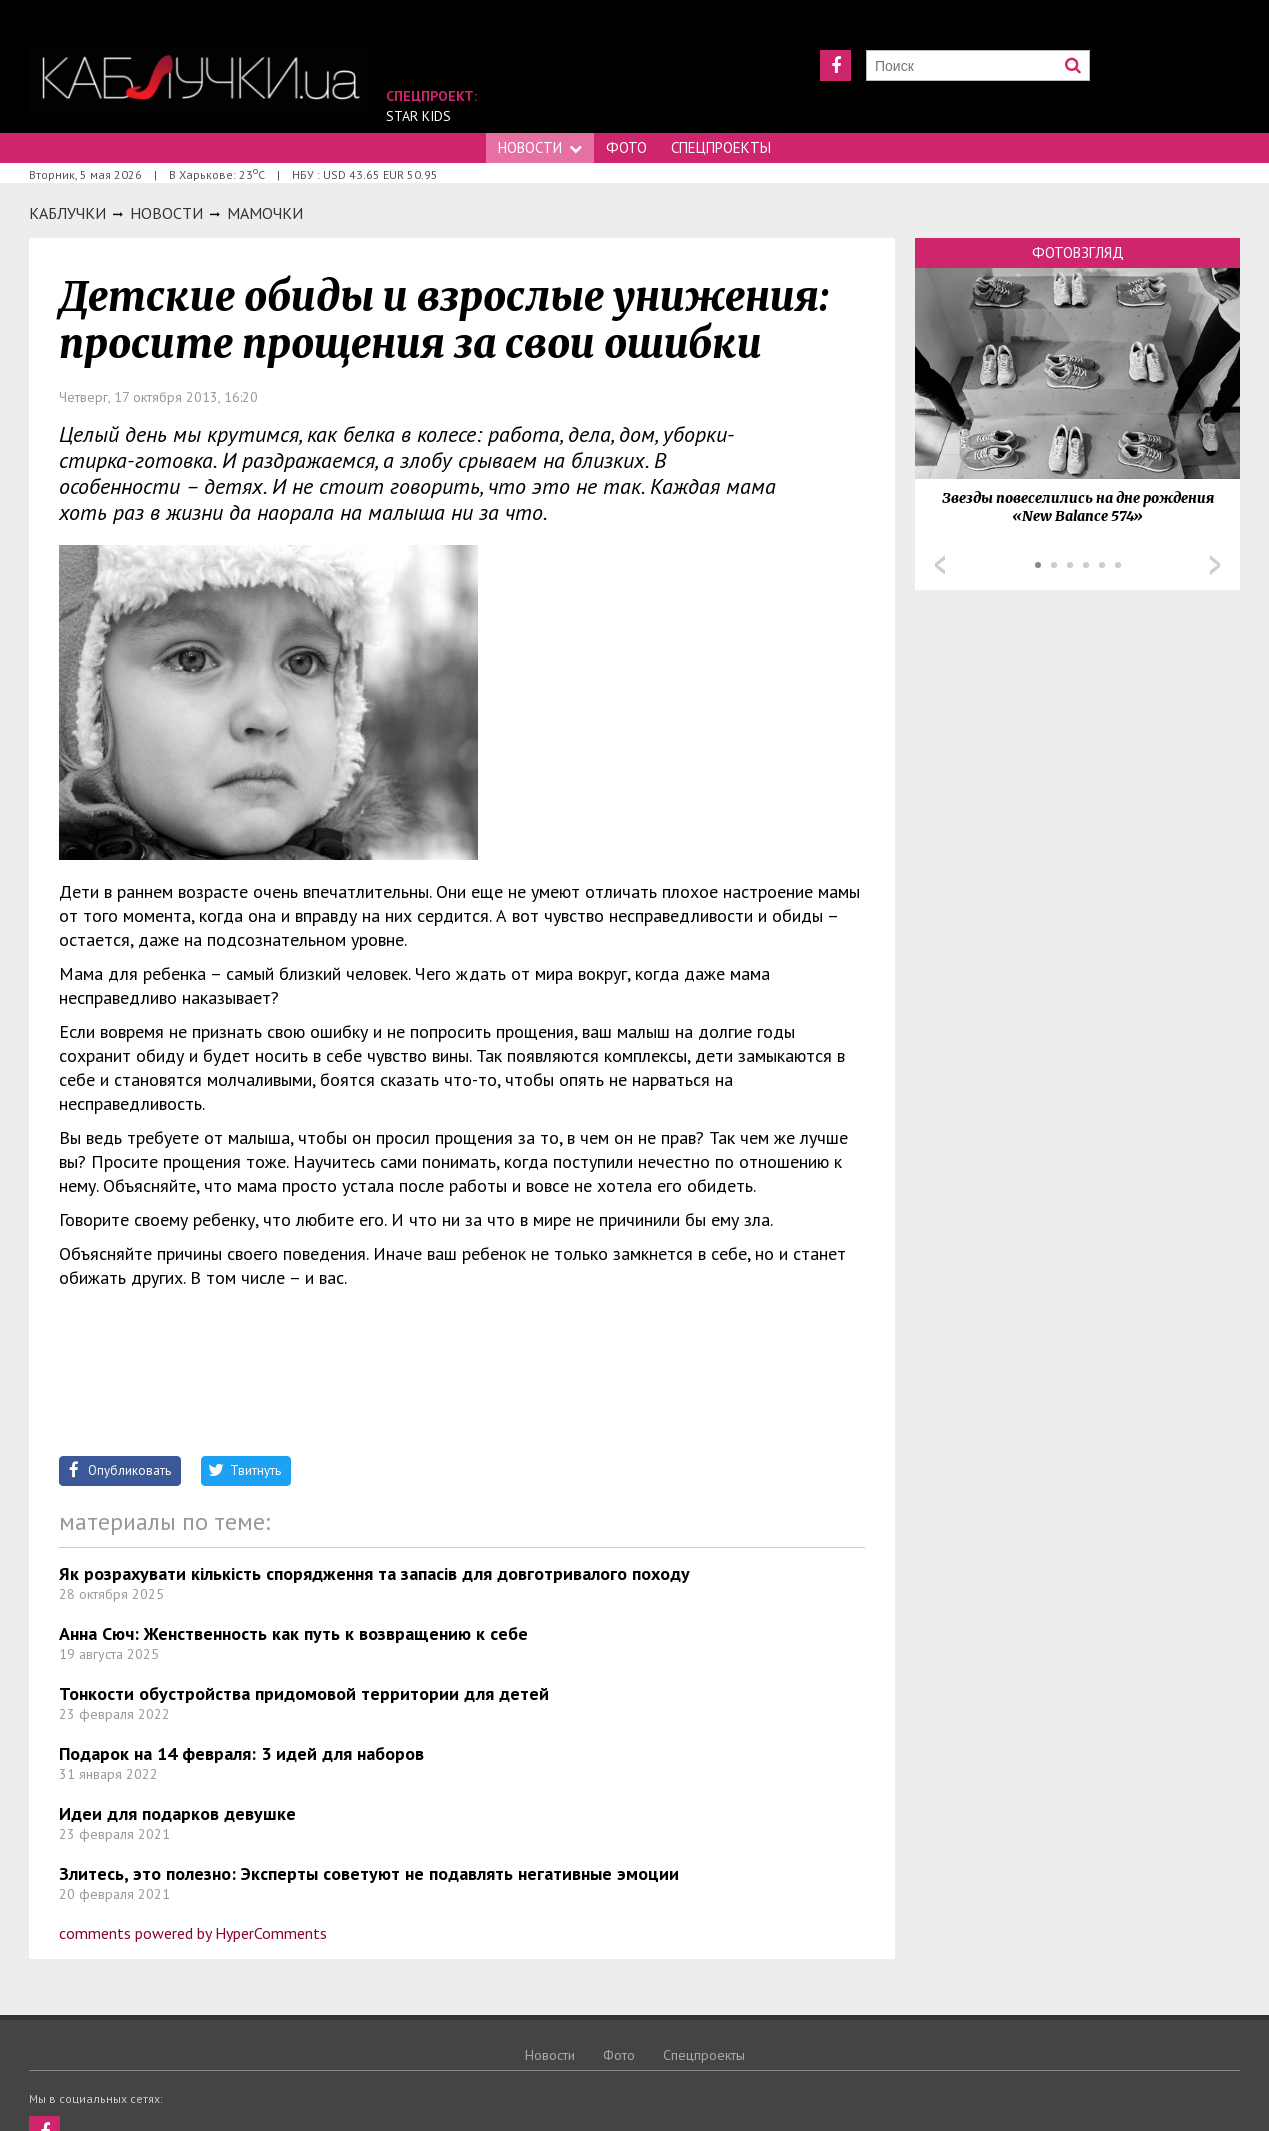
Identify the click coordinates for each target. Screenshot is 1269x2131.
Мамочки (265, 213)
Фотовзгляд (1078, 252)
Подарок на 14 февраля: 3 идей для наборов (241, 1753)
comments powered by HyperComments (193, 1933)
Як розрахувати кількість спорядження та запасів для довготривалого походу (374, 1573)
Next (1215, 565)
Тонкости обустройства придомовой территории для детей (304, 1693)
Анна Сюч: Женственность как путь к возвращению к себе (293, 1633)
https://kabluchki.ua (198, 77)
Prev (940, 565)
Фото (626, 147)
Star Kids (418, 116)
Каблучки (67, 213)
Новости (540, 147)
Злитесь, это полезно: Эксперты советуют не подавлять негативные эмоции (369, 1873)
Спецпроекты (721, 147)
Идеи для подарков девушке (177, 1813)
